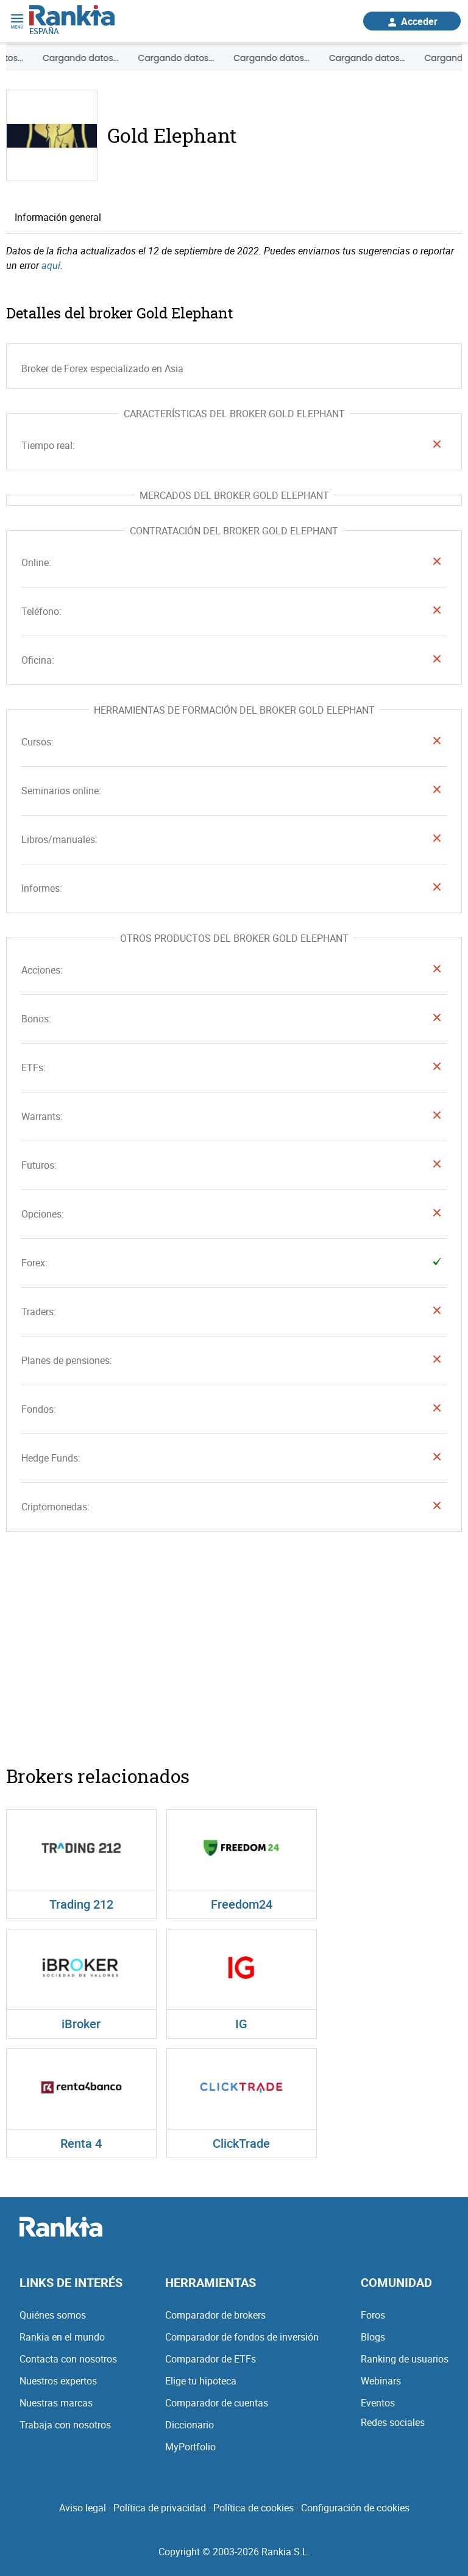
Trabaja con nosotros (65, 2422)
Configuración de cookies (355, 2505)
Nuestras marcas (56, 2400)
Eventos (378, 2400)
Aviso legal (82, 2505)
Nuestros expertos (58, 2378)
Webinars (381, 2378)
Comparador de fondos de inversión (242, 2334)
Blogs (373, 2334)
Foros (373, 2312)
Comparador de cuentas (216, 2400)
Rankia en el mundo (62, 2334)
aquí (50, 263)
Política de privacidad (159, 2505)
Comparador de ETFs (210, 2356)
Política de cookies (253, 2505)
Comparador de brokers (215, 2312)
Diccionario (189, 2422)
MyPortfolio (190, 2444)
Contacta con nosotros (68, 2356)
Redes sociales (393, 2420)
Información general (58, 214)
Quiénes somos (53, 2312)
